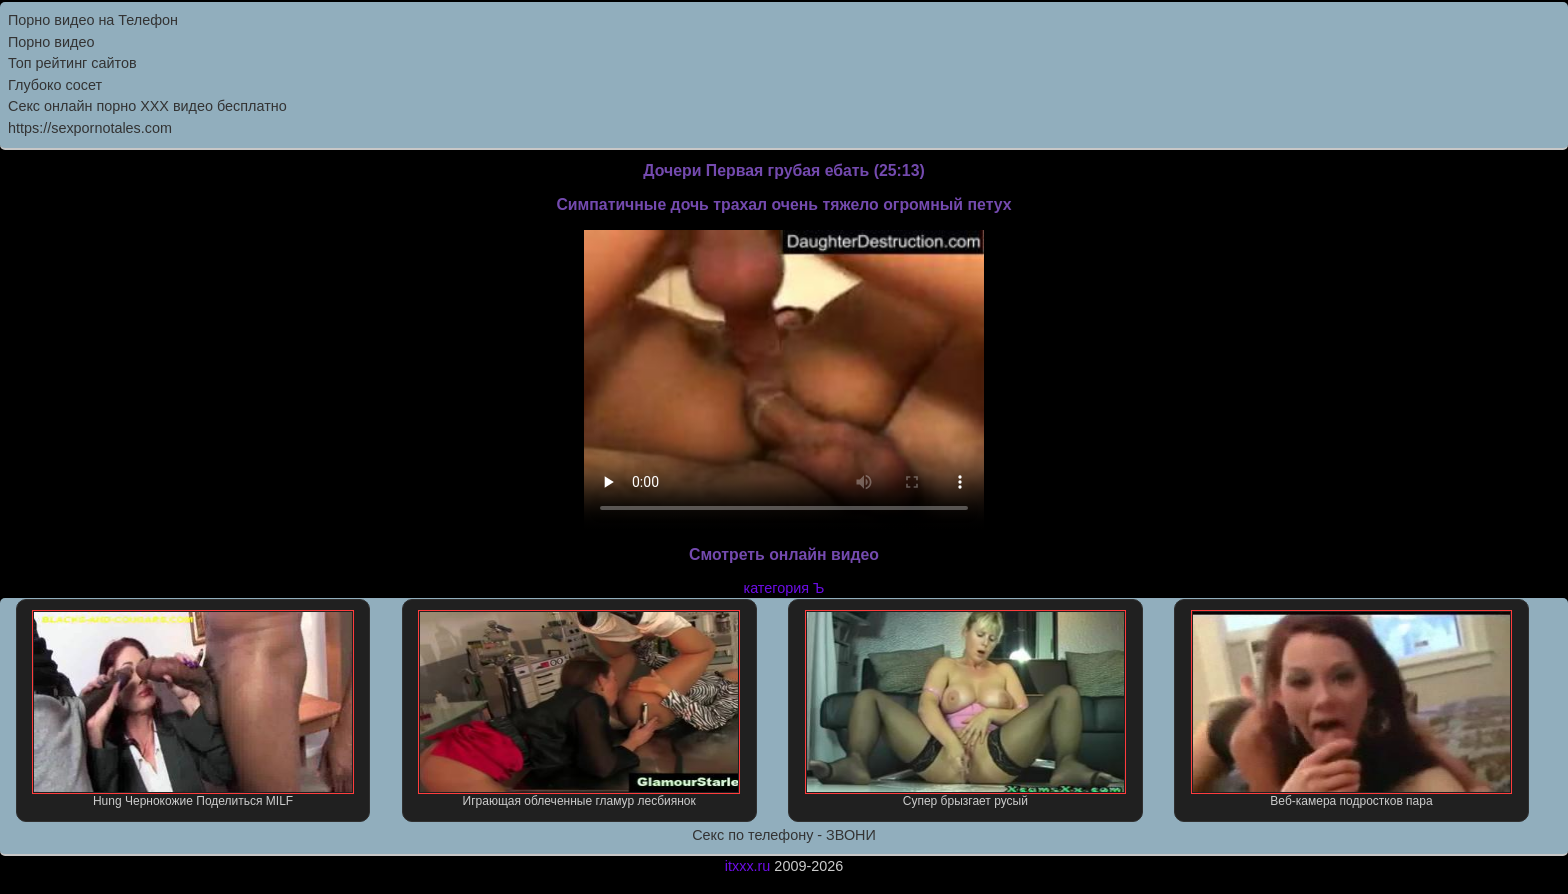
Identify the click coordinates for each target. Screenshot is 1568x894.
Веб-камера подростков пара (1352, 709)
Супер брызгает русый (966, 709)
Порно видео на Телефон (93, 20)
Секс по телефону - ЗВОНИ (784, 835)
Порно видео (51, 42)
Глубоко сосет (55, 85)
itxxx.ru (748, 866)
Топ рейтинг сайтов (72, 63)
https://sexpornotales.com (90, 128)
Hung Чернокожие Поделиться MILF (193, 709)
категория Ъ (784, 588)
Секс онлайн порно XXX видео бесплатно (147, 106)
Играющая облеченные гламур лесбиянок (579, 709)
